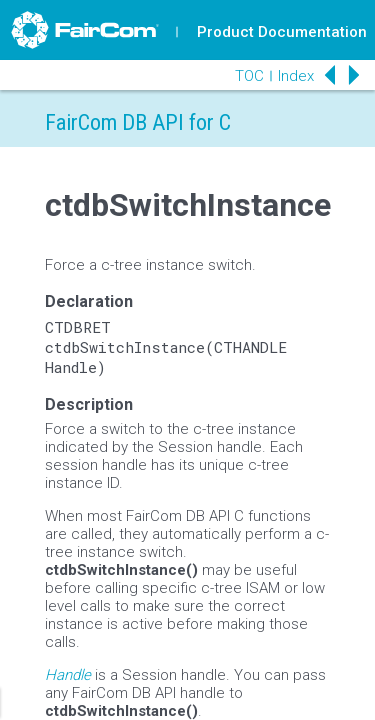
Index (296, 76)
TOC (249, 76)
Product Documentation (282, 32)
